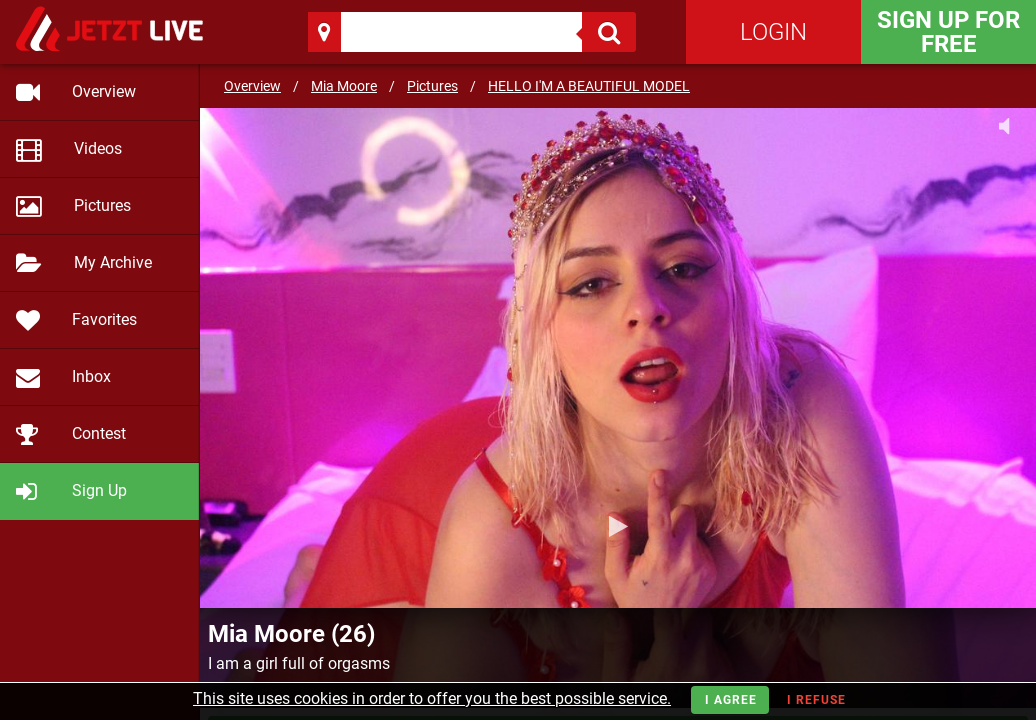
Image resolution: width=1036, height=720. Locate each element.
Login (773, 32)
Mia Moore (344, 86)
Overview (252, 86)
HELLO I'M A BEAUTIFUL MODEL (589, 86)
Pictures (432, 86)
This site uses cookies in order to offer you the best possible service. (432, 698)
